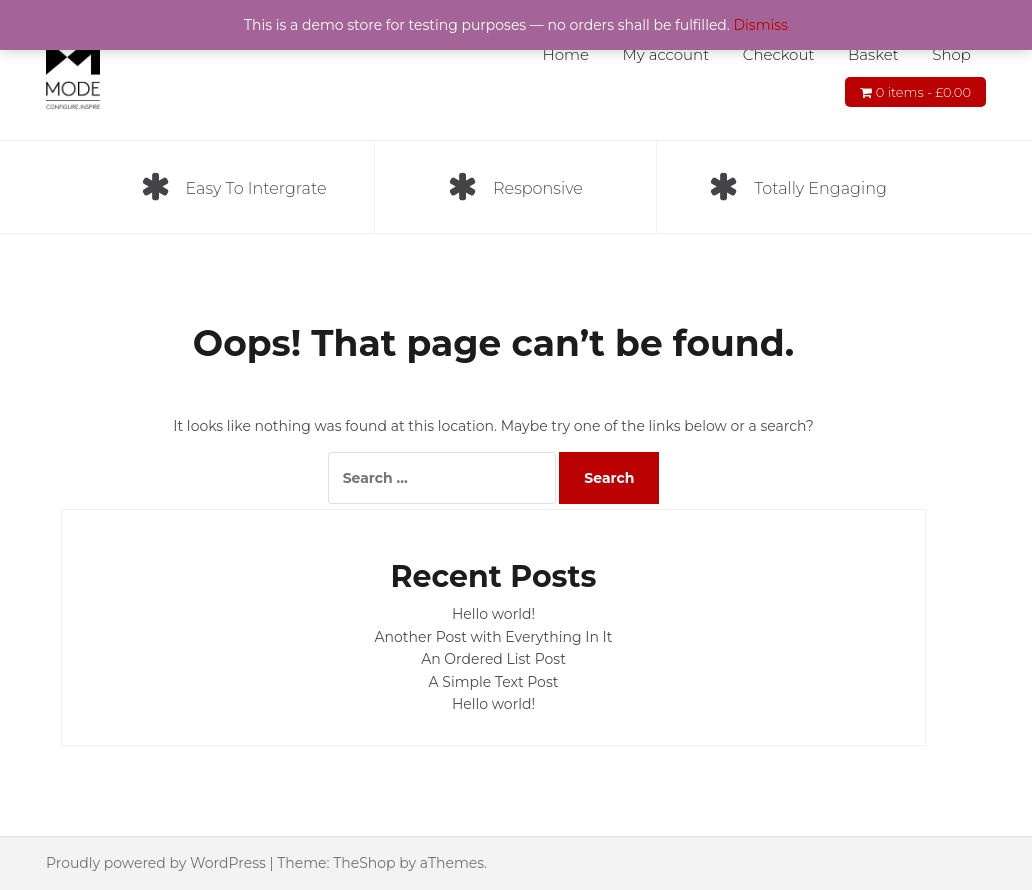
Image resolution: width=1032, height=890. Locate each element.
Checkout (779, 54)
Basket (873, 54)
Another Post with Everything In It (494, 637)
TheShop (364, 863)
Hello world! (493, 614)
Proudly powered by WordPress (156, 863)
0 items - (923, 92)
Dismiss (761, 25)
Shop (951, 54)
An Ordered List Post (493, 659)
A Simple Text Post (494, 682)
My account (666, 54)
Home (565, 54)
